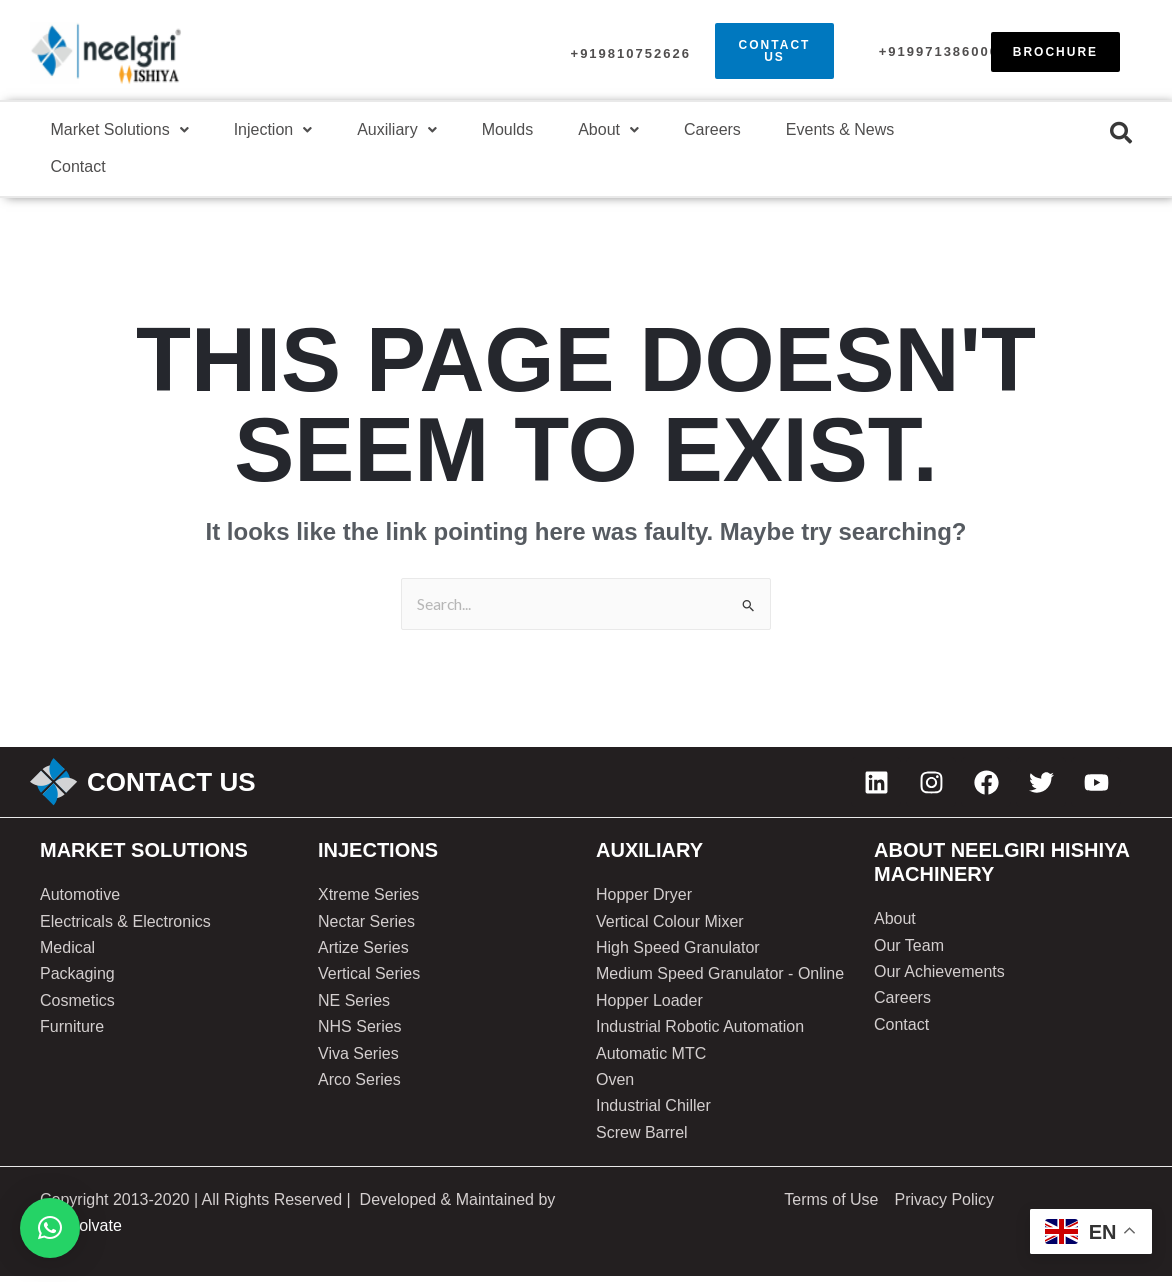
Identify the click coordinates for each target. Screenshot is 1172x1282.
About (622, 131)
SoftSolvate (81, 1232)
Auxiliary (404, 131)
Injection (277, 131)
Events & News (860, 131)
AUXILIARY (649, 857)
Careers (729, 131)
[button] (121, 132)
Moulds (518, 131)
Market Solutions (121, 131)
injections (378, 857)
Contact (79, 171)
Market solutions (144, 857)
